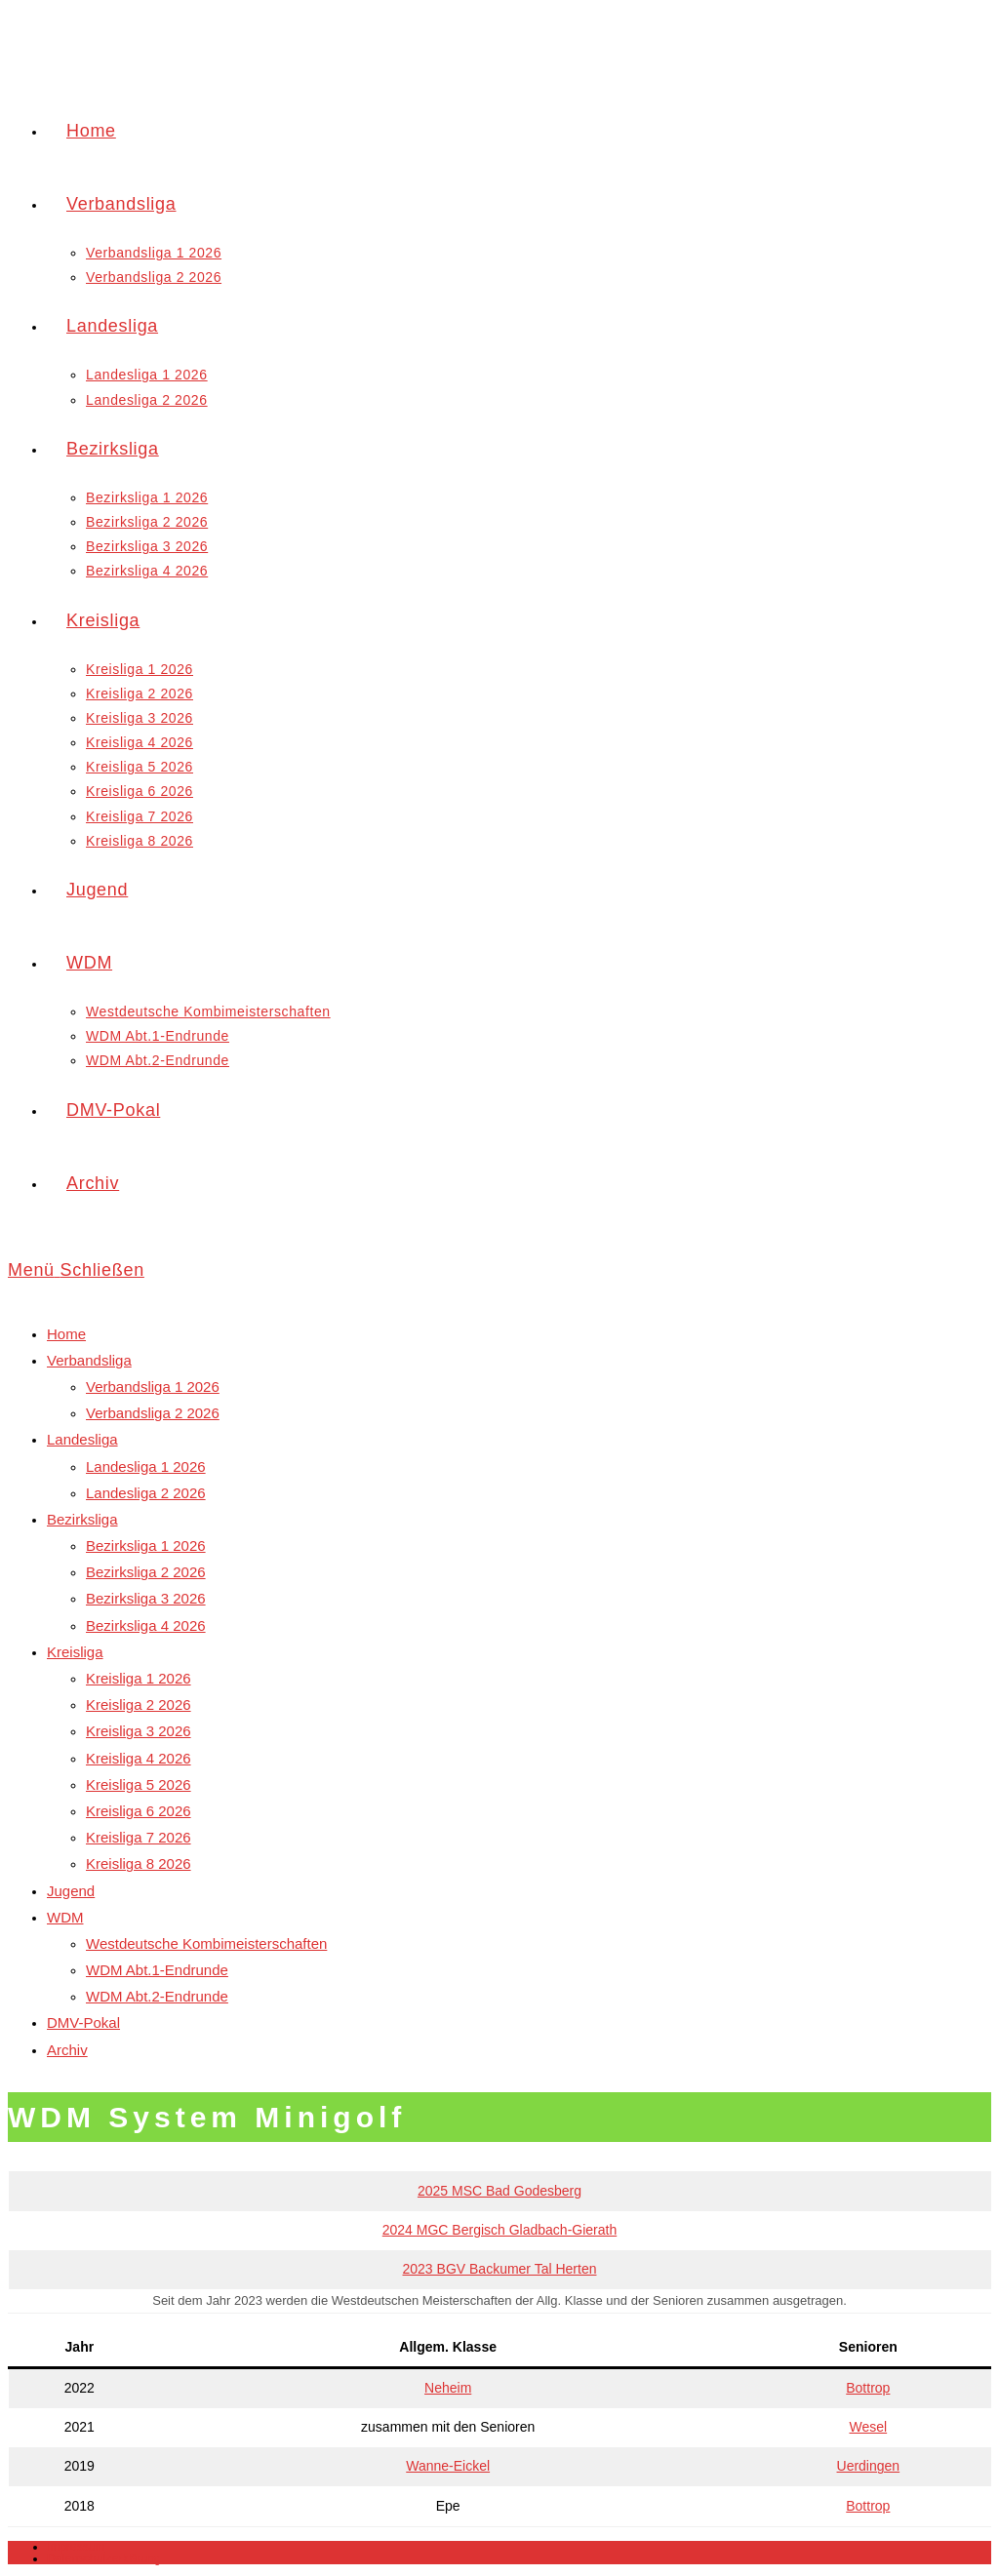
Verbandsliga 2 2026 (153, 1413)
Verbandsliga (89, 1360)
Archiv (67, 2049)
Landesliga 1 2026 (146, 1466)
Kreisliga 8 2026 (138, 1863)
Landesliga (82, 1439)
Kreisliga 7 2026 (138, 1837)
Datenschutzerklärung (104, 2558)
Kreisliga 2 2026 (138, 1704)
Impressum (75, 2547)
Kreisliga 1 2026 (138, 1678)
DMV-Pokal (83, 2022)
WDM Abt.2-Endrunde (157, 1996)
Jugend (71, 1890)
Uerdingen (868, 2466)
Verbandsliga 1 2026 (153, 1386)
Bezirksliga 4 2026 (146, 1625)
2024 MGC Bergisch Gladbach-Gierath (499, 2230)
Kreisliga (75, 1652)
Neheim (447, 2388)
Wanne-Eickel (448, 2466)
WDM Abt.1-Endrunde (157, 1970)
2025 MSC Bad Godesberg (499, 2191)
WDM (65, 1917)
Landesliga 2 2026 (146, 1493)
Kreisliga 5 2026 (138, 1784)
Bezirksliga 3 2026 (146, 1598)
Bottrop (868, 2388)
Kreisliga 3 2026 (138, 1731)
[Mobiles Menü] (76, 1270)
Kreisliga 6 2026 (138, 1811)
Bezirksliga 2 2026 (146, 1572)
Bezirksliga (82, 1519)
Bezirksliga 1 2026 (146, 1545)
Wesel (868, 2427)
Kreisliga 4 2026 (138, 1758)
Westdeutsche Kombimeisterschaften (206, 1943)
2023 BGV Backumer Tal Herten (500, 2269)
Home (66, 1334)
